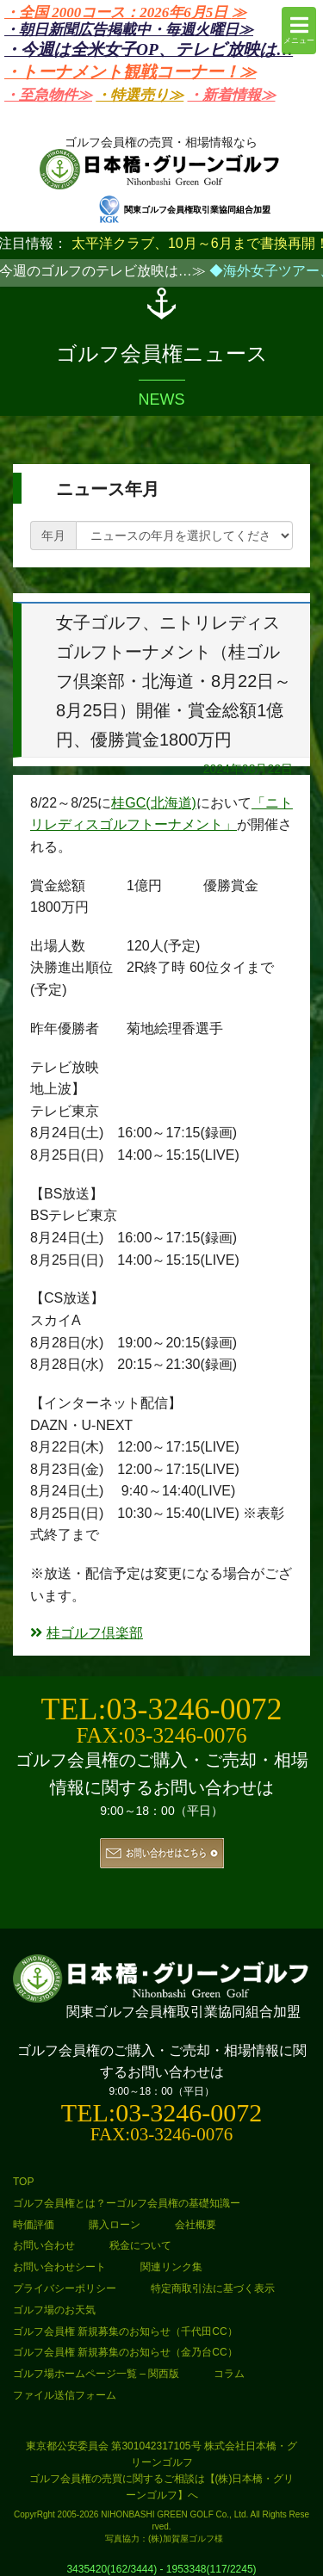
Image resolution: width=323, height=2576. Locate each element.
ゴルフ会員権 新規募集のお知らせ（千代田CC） (125, 2331)
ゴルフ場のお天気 (54, 2310)
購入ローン (114, 2225)
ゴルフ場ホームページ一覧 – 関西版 (96, 2374)
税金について (140, 2245)
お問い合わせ (44, 2245)
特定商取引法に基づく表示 (213, 2288)
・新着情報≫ (232, 95)
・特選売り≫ (139, 95)
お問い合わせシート (59, 2267)
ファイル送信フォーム (64, 2395)
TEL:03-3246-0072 (162, 1709)
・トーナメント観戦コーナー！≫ (130, 72)
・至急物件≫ (48, 95)
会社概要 (195, 2225)
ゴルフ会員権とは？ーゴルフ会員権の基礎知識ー (126, 2203)
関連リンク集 (171, 2267)
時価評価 (33, 2225)
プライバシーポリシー (64, 2288)
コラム (229, 2374)
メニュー (299, 30)
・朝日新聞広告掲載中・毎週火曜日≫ (128, 30)
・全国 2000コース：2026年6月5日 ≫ (125, 12)
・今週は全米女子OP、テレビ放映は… (148, 49)
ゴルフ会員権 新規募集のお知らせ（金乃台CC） (125, 2352)
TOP (23, 2182)
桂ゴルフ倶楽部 (86, 1632)
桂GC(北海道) (153, 803)
